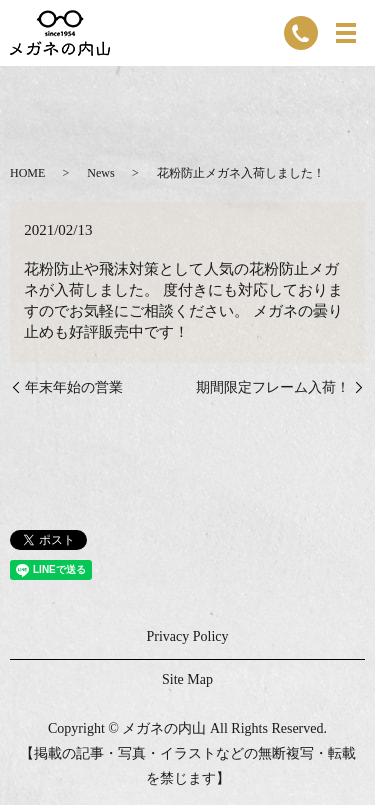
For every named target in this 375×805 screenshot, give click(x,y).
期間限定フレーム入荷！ (273, 387)
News (100, 173)
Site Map (187, 679)
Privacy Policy (187, 636)
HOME (27, 173)
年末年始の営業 (74, 387)
